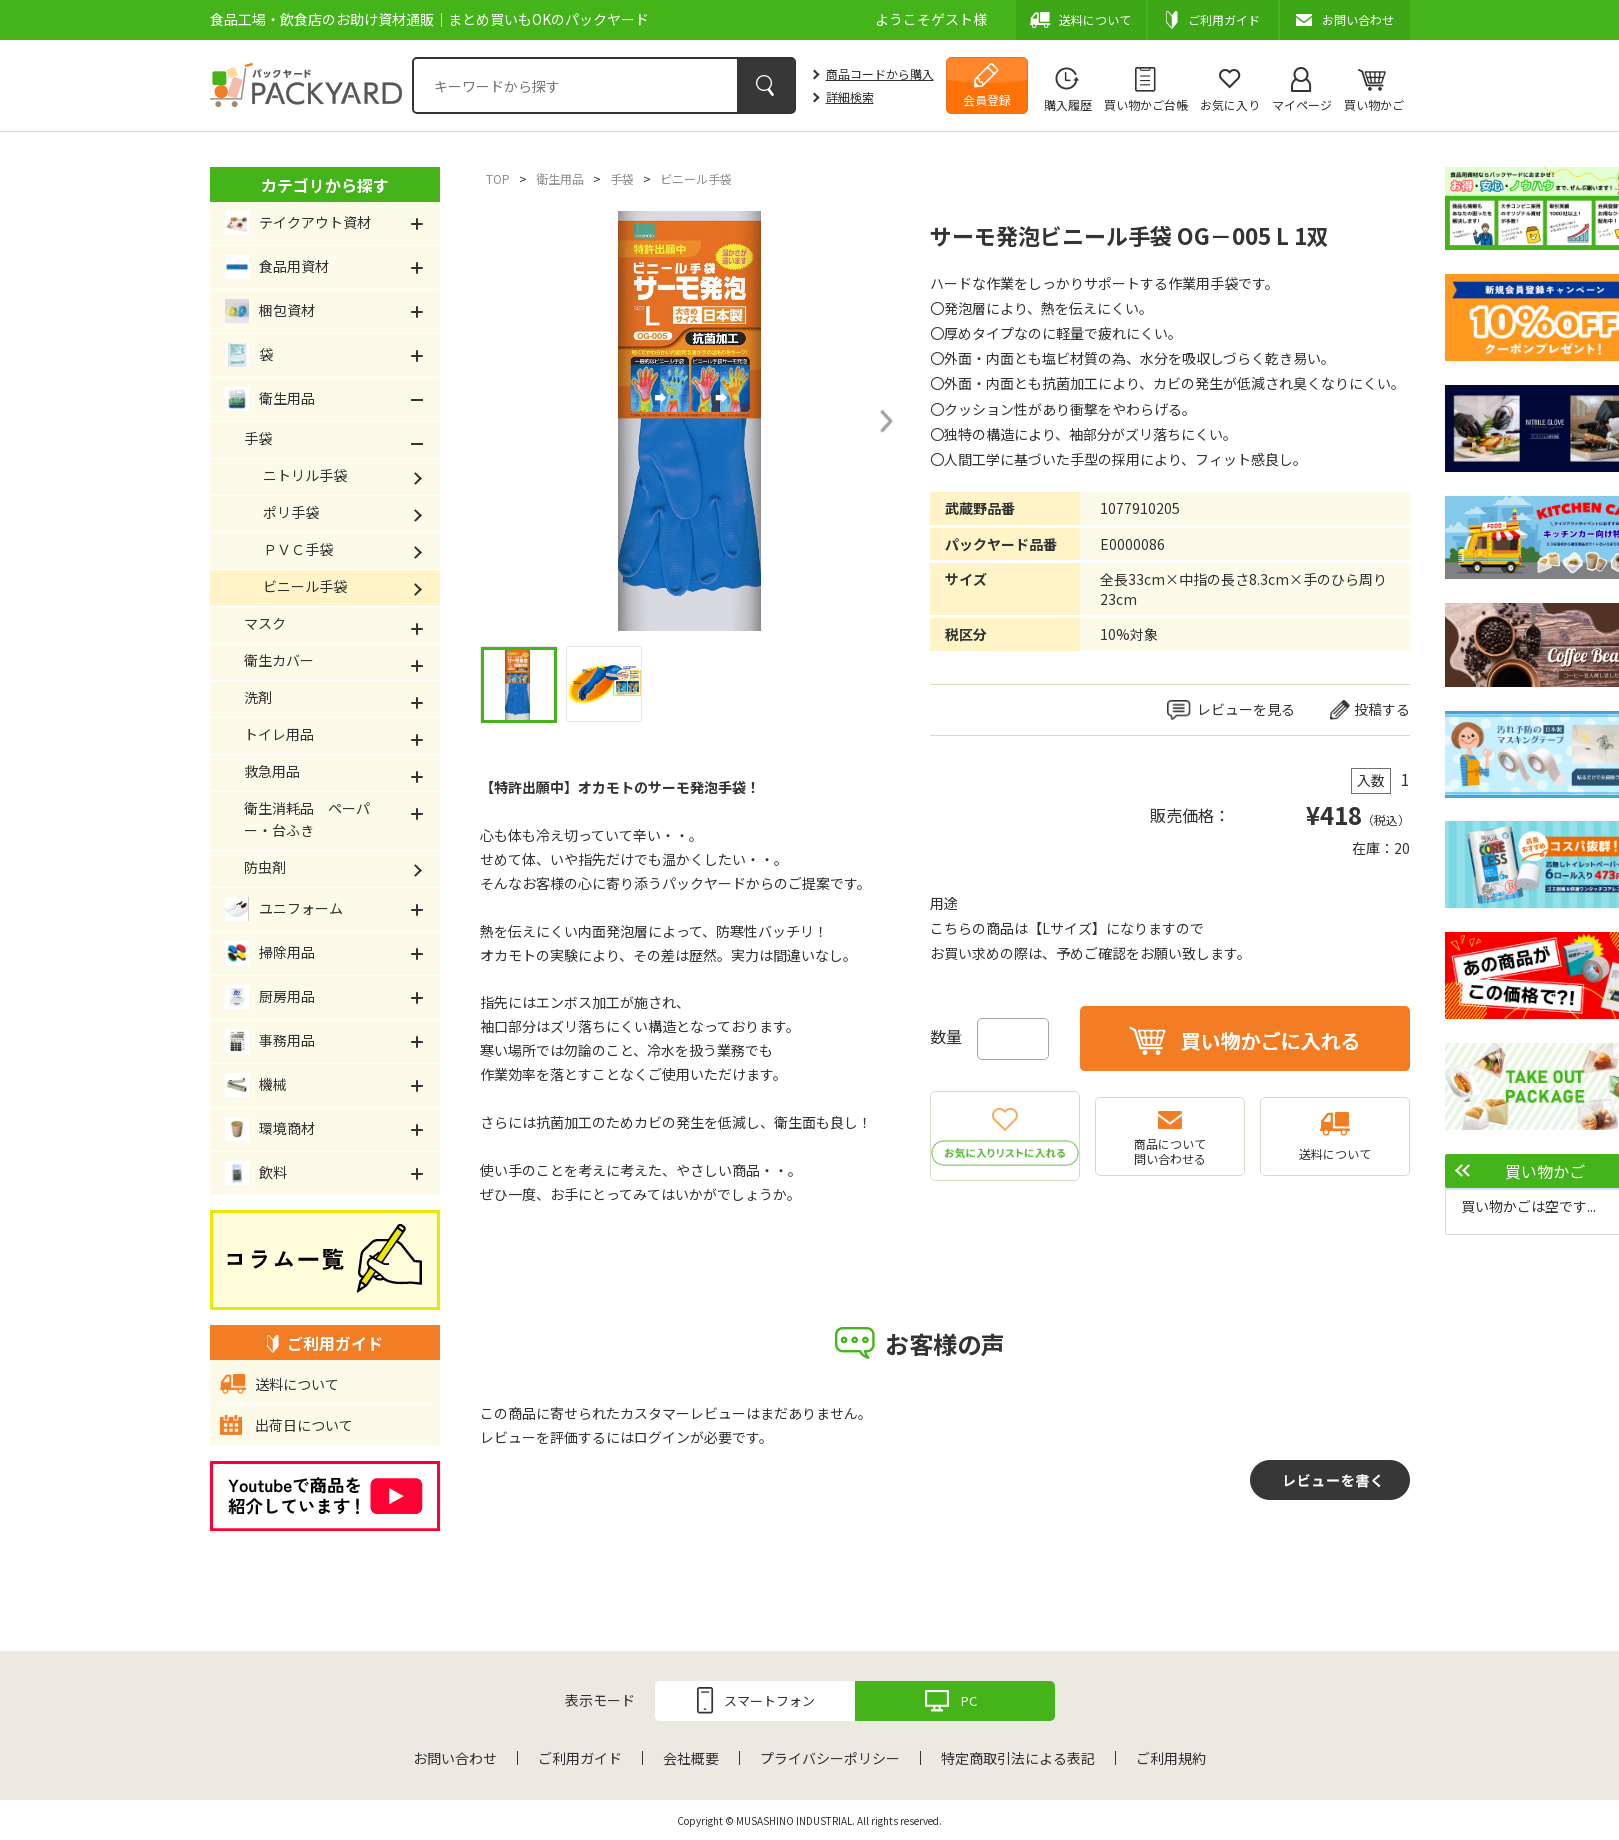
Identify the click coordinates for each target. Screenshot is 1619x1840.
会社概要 (691, 1758)
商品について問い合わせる (1170, 1151)
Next (885, 421)
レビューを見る (1246, 709)
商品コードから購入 (880, 73)
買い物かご (1374, 104)
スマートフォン (769, 1700)
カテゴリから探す (325, 185)
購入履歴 (1068, 104)
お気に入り (1230, 104)
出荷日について (304, 1425)
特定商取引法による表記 (1018, 1758)
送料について (1335, 1153)
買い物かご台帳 (1146, 104)
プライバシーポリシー (830, 1758)
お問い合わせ (455, 1758)
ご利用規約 (1171, 1758)
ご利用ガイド (580, 1758)
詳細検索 (850, 96)
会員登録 (987, 99)
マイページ (1302, 104)
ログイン (662, 1437)
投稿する (1382, 709)
